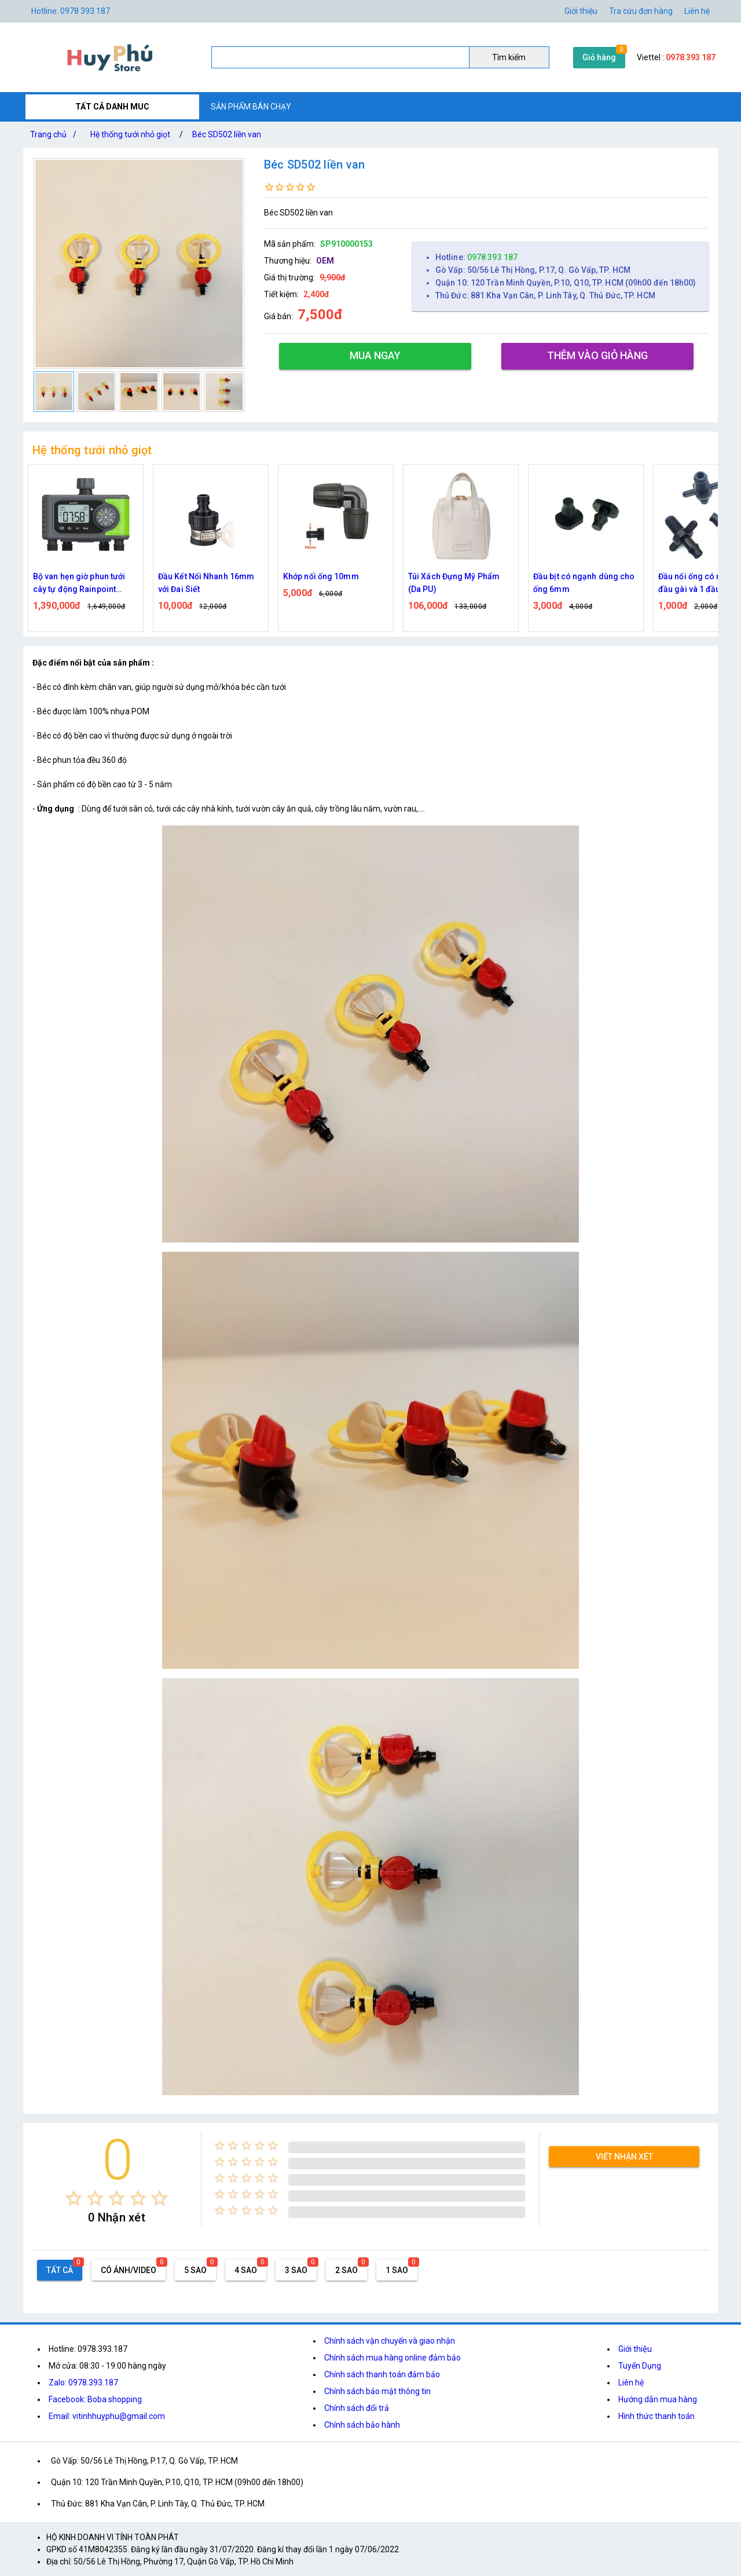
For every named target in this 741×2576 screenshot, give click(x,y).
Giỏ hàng (599, 57)
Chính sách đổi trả (356, 2408)
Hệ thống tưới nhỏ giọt (130, 134)
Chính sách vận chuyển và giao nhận (389, 2340)
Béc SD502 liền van (226, 134)
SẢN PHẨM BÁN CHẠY (251, 106)
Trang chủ (55, 134)
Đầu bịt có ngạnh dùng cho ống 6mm (584, 583)
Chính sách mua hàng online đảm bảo (392, 2357)
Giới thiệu (635, 2349)
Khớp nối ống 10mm (321, 576)
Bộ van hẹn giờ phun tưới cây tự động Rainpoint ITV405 (79, 583)
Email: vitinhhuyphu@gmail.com (107, 2416)
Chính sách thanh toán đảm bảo (382, 2374)
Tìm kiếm (509, 57)
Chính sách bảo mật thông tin (377, 2391)
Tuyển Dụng (639, 2365)
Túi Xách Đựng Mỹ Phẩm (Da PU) (454, 583)
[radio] (74, 2198)
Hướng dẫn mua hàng (657, 2399)
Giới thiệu (580, 11)
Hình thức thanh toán (656, 2416)
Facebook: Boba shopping (95, 2399)
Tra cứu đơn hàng (641, 11)
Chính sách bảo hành (362, 2424)
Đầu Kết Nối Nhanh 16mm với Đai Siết (206, 583)
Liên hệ (697, 11)
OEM (325, 260)
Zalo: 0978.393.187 (83, 2382)
